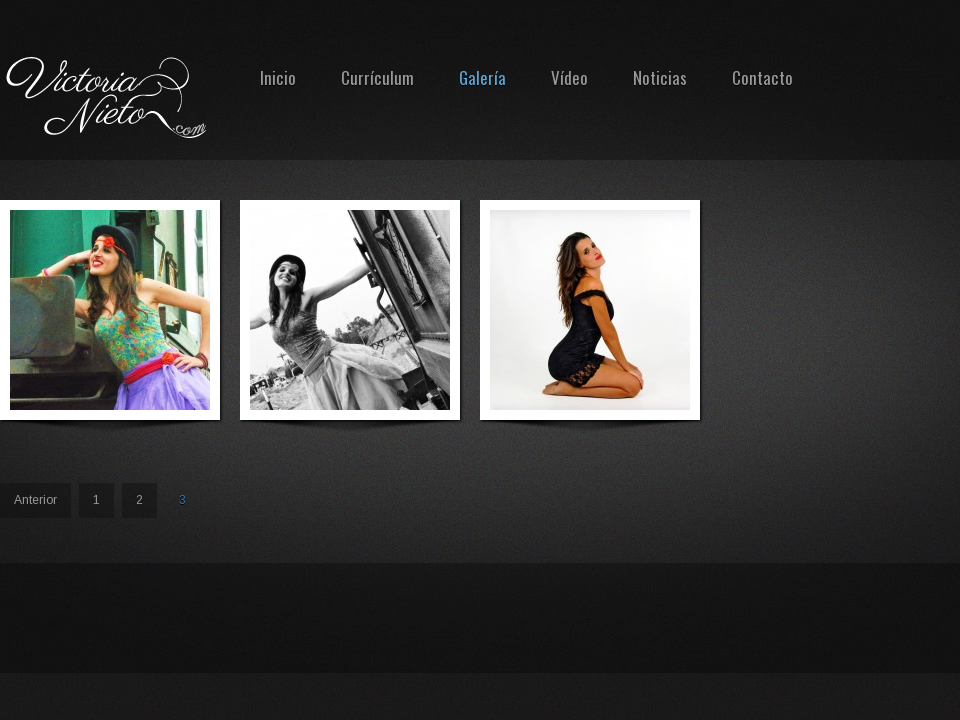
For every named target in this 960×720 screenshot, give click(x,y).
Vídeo (569, 77)
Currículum (377, 77)
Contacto (762, 77)
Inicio (278, 77)
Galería (482, 77)
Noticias (660, 77)
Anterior (35, 500)
